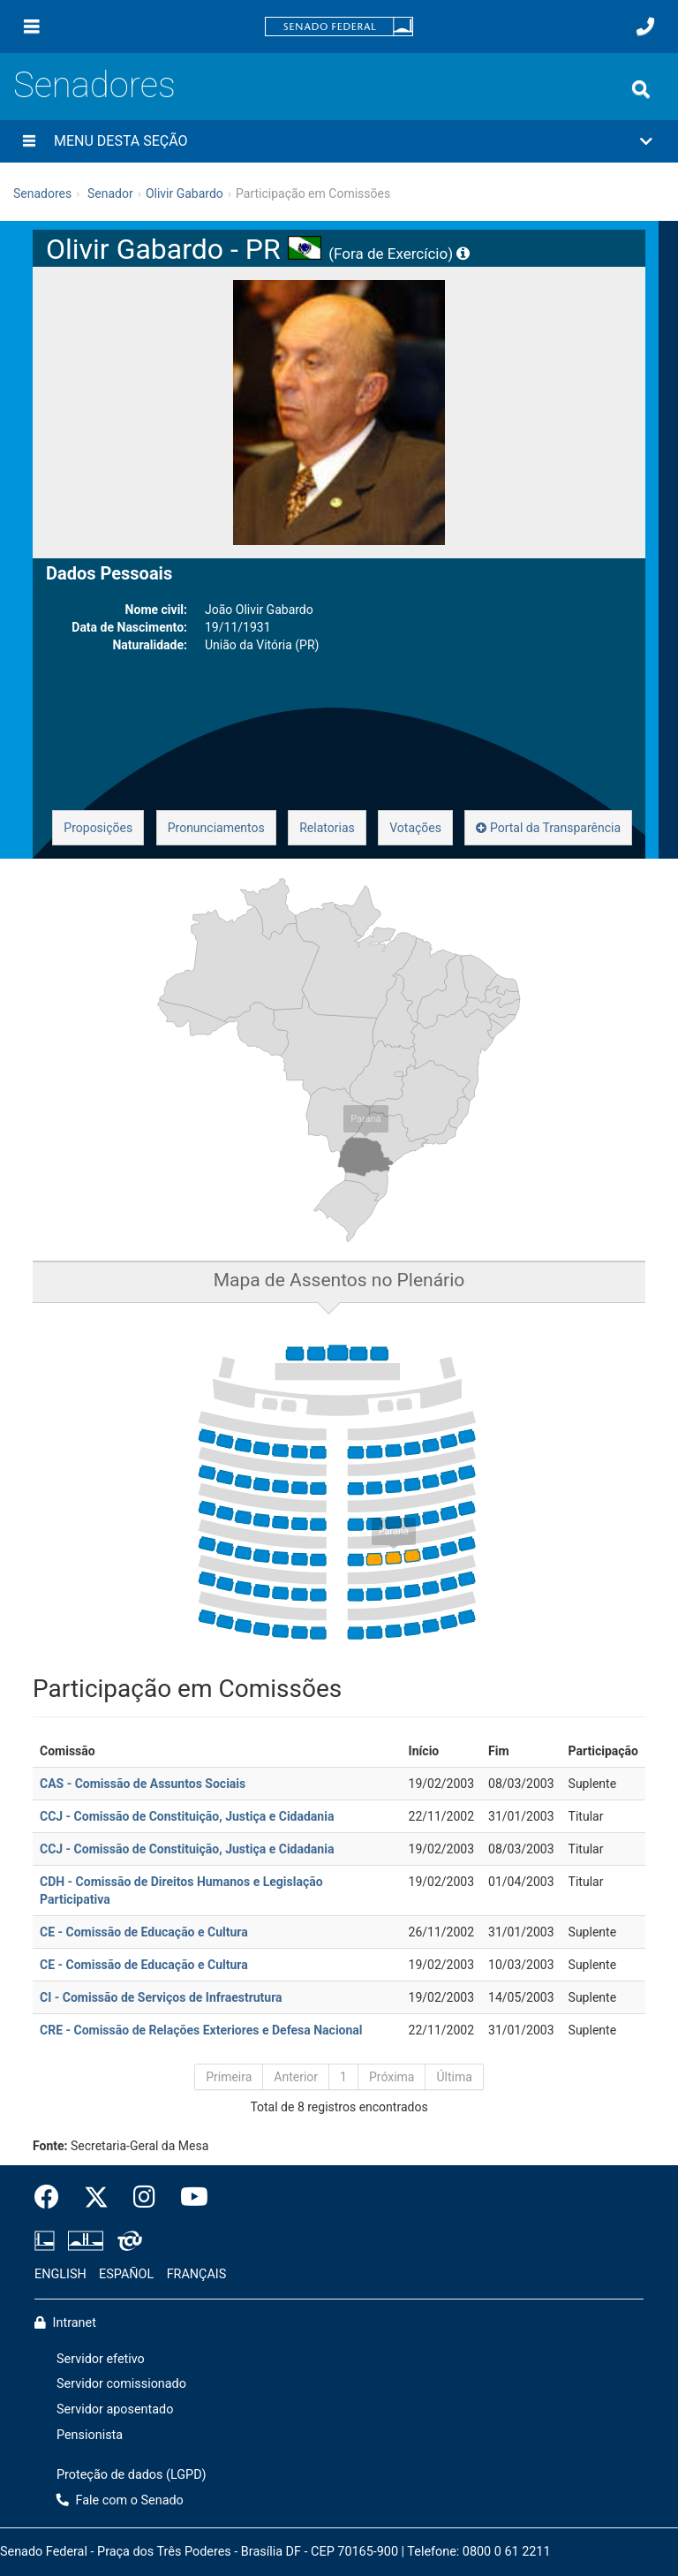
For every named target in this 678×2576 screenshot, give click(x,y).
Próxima (392, 2077)
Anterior (296, 2077)
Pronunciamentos (216, 828)
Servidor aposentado (114, 2409)
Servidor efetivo (100, 2359)
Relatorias (327, 828)
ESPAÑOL (126, 2274)
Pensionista (89, 2435)
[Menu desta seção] (29, 141)
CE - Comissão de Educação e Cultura (144, 1932)
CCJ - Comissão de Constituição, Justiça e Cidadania (187, 1816)
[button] (339, 141)
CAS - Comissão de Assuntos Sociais (142, 1784)
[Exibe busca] (641, 89)
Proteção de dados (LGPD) (131, 2474)
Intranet (65, 2322)
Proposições (98, 828)
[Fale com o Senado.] (645, 26)
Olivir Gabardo (184, 193)
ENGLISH (60, 2274)
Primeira (229, 2077)
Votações (415, 828)
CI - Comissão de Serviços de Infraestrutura (161, 1997)
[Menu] (32, 26)
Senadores (94, 85)
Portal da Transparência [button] (548, 828)
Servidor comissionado (121, 2383)
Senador (110, 193)
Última (453, 2077)
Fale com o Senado (120, 2500)
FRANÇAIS (197, 2274)
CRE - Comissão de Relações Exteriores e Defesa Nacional (201, 2030)
